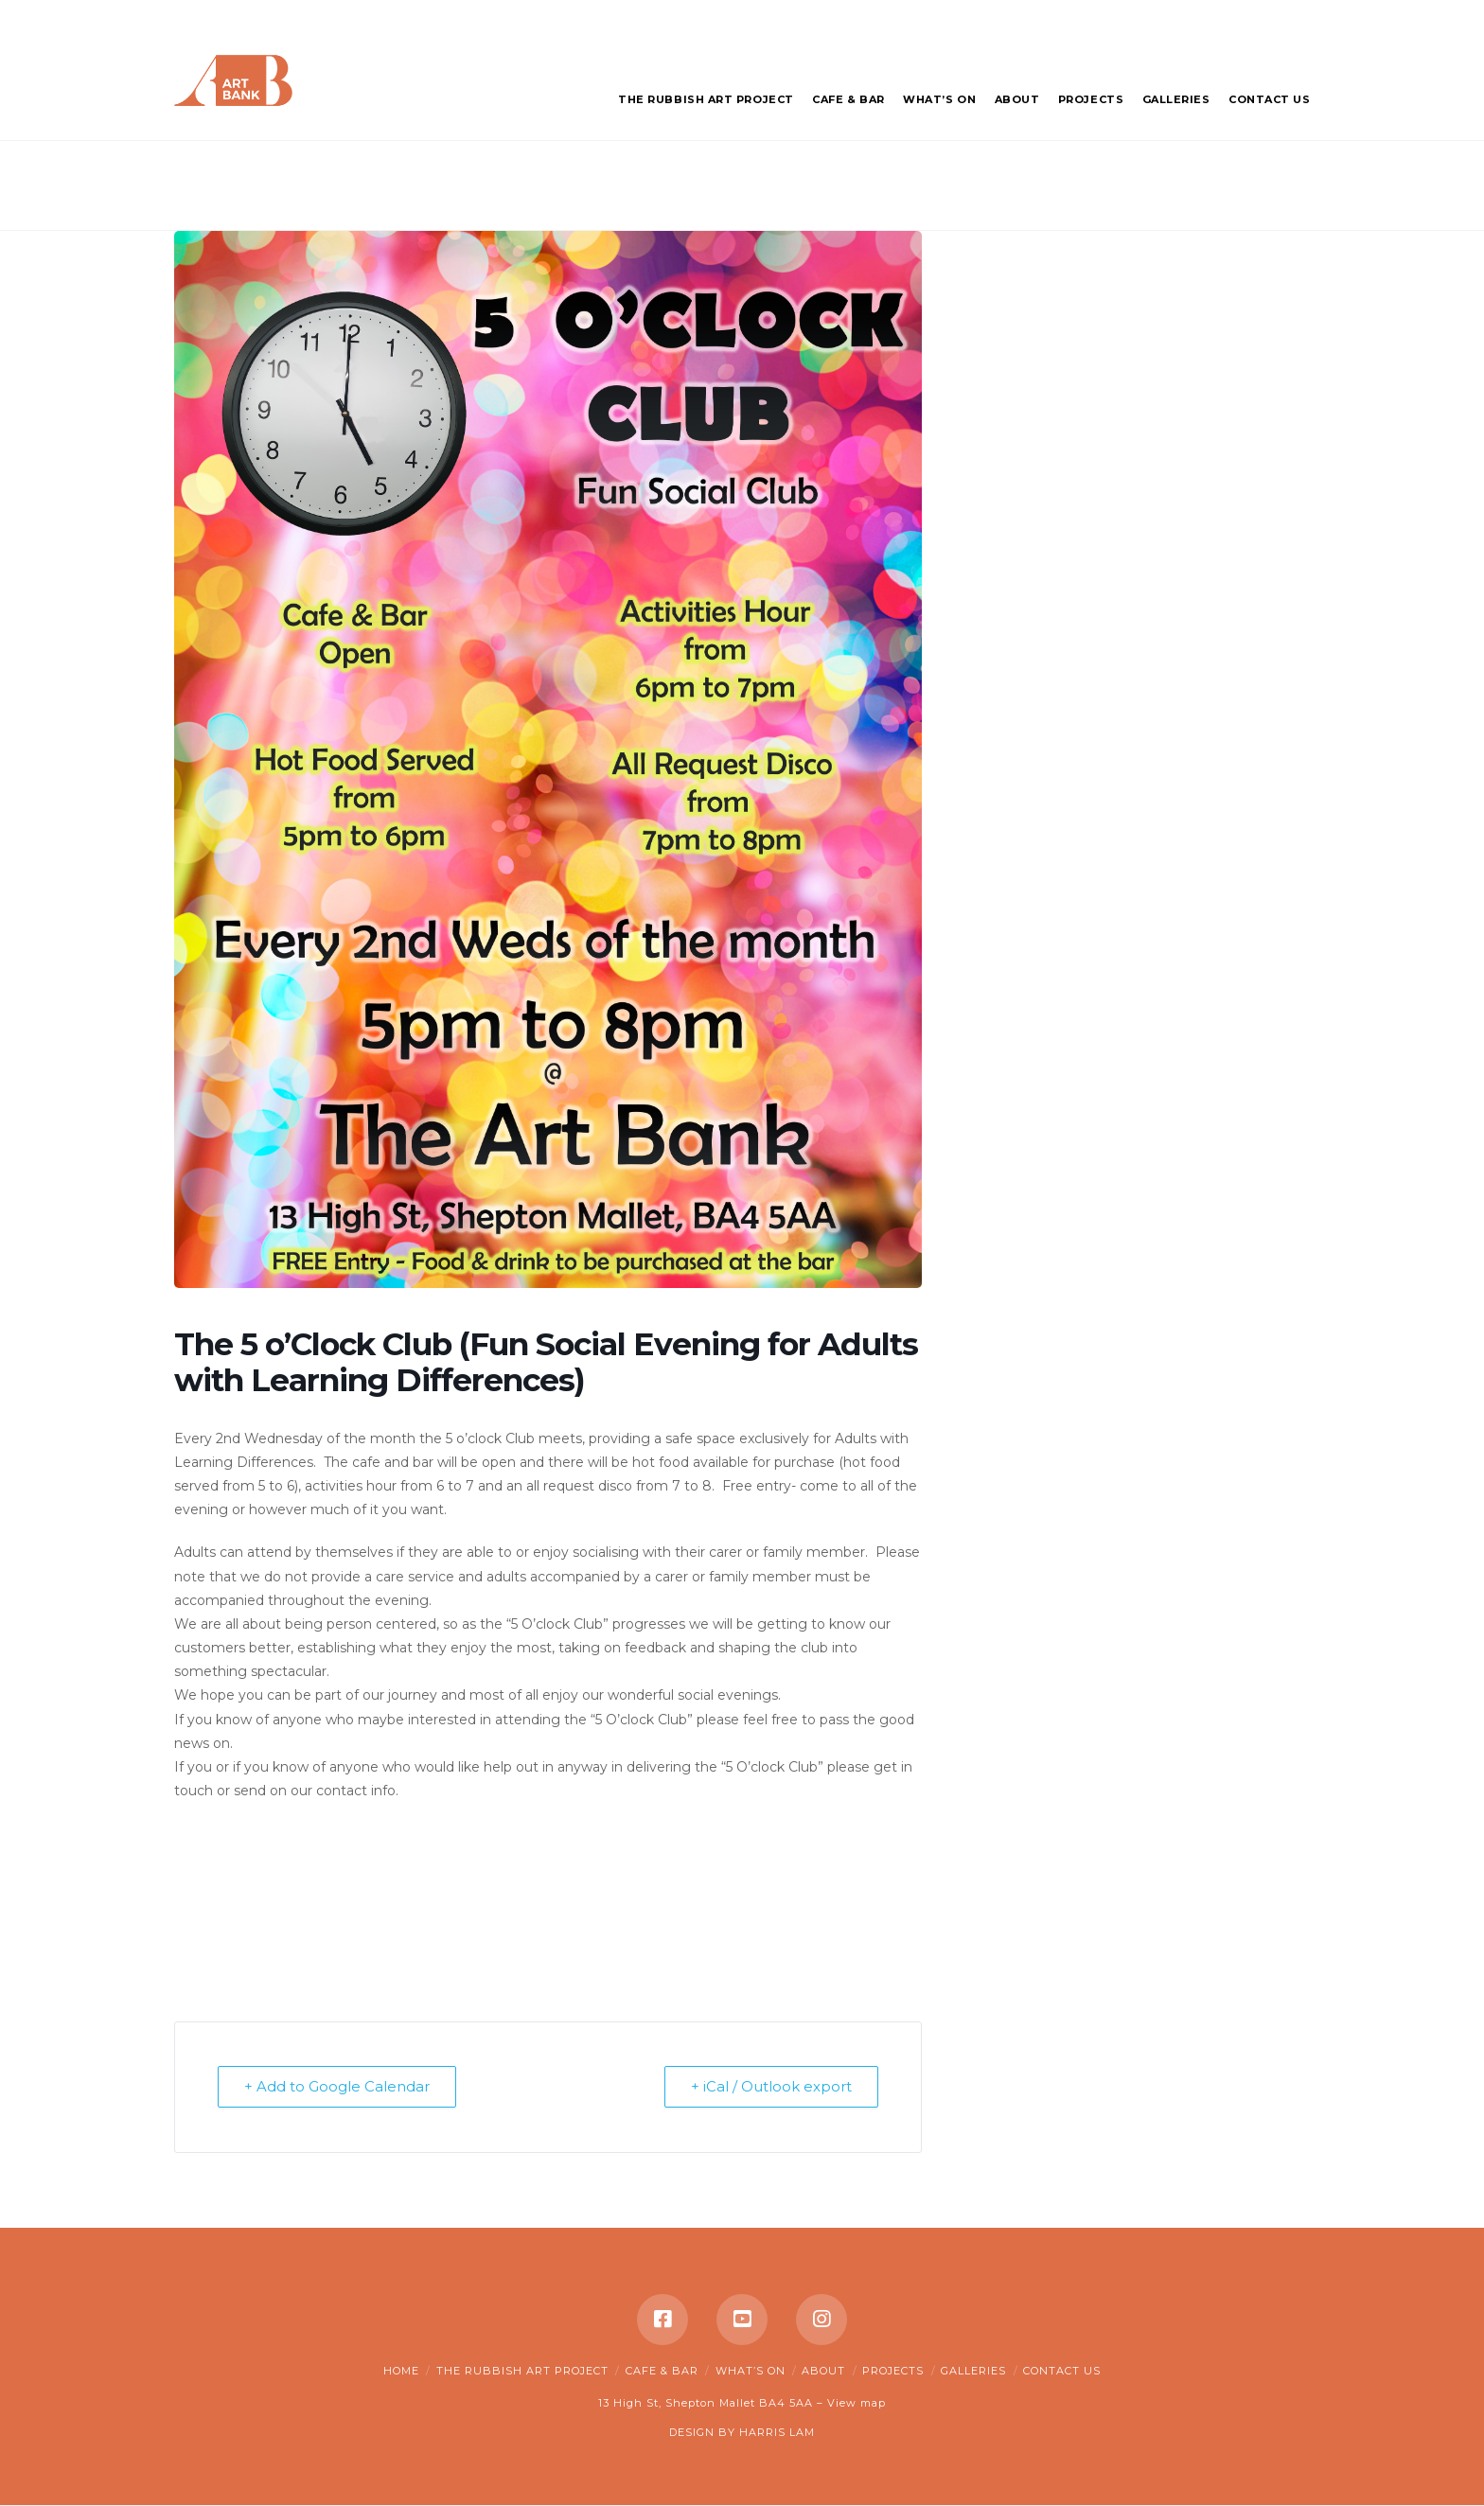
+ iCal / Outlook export (770, 2087)
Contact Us (1062, 2370)
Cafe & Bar (662, 2370)
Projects (893, 2370)
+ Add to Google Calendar (338, 2087)
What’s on (751, 2370)
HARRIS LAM (777, 2432)
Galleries (973, 2370)
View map (856, 2403)
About (823, 2370)
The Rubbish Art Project (522, 2370)
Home (401, 2370)
